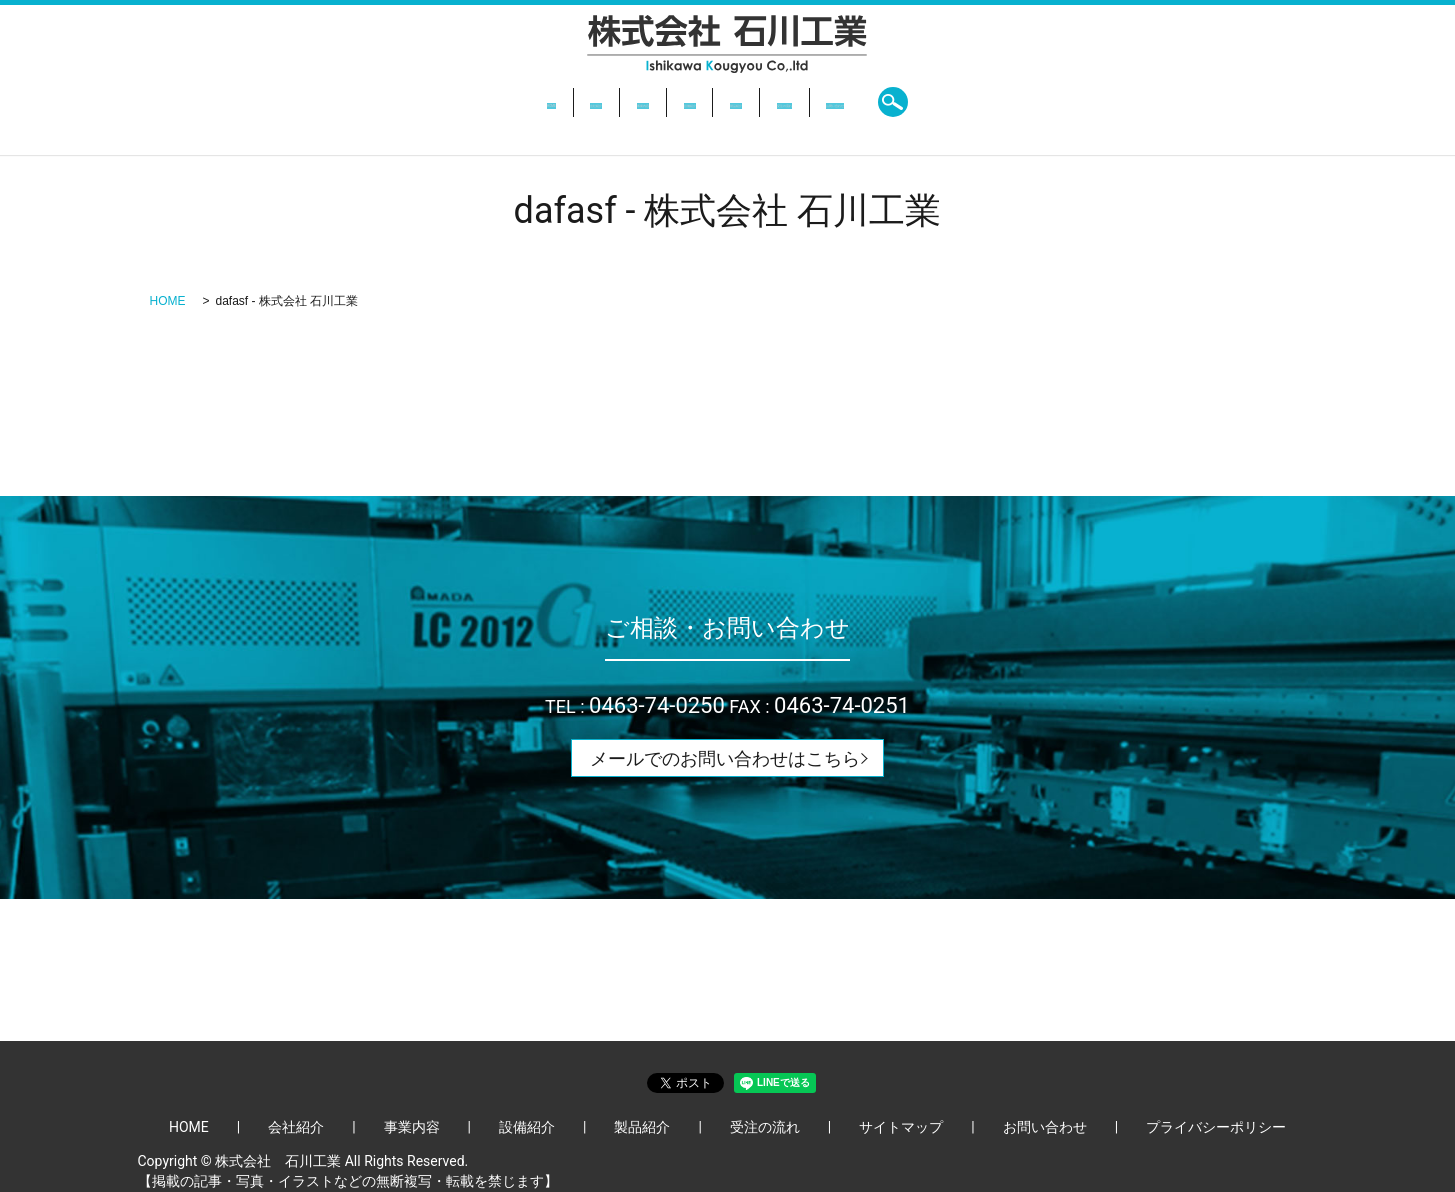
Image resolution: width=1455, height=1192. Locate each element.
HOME (403, 102)
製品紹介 (757, 102)
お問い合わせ (966, 102)
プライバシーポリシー (1216, 1127)
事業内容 (576, 102)
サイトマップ (901, 1127)
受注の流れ (855, 102)
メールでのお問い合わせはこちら (725, 758)
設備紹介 (667, 102)
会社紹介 (485, 102)
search (1057, 102)
